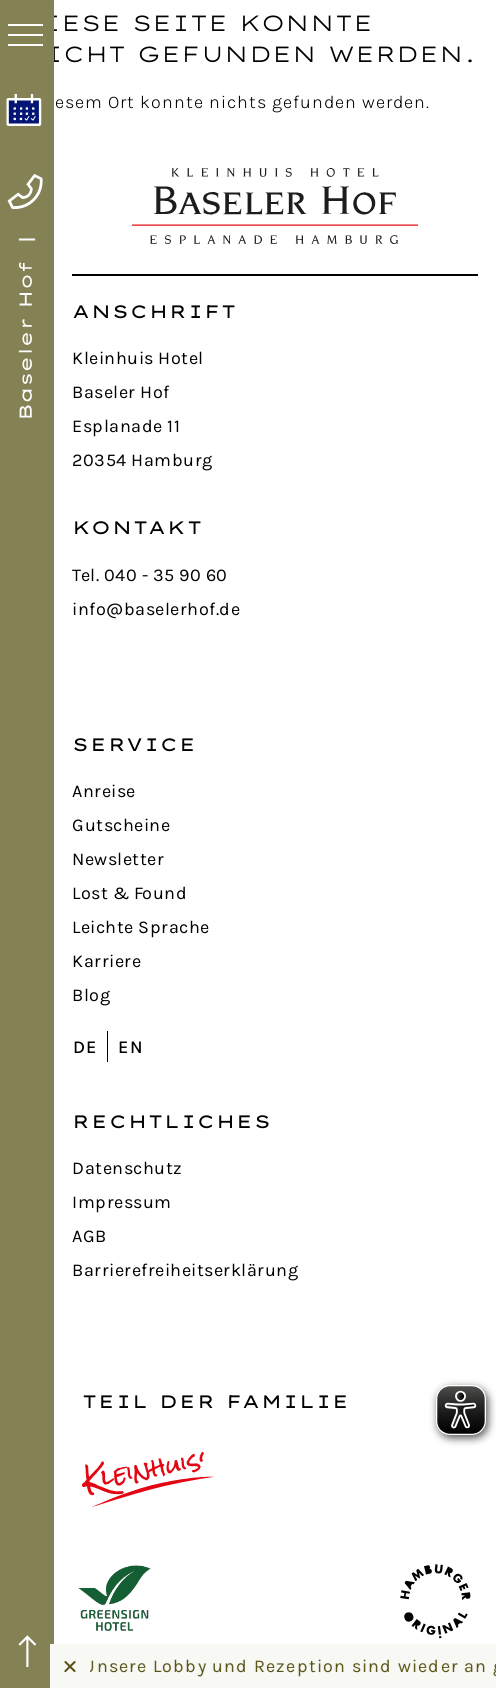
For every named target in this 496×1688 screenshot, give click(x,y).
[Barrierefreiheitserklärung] (275, 1270)
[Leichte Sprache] (275, 927)
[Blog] (275, 995)
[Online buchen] (24, 110)
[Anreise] (275, 791)
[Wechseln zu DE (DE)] (90, 1046)
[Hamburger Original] (435, 1599)
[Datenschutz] (275, 1168)
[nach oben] (28, 1652)
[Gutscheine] (275, 825)
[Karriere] (275, 961)
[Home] (27, 328)
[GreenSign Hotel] (114, 1599)
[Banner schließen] (70, 1666)
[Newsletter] (275, 859)
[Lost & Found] (275, 893)
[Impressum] (275, 1202)
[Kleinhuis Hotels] (148, 1479)
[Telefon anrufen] (25, 192)
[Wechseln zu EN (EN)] (135, 1046)
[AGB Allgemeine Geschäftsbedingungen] (275, 1236)
